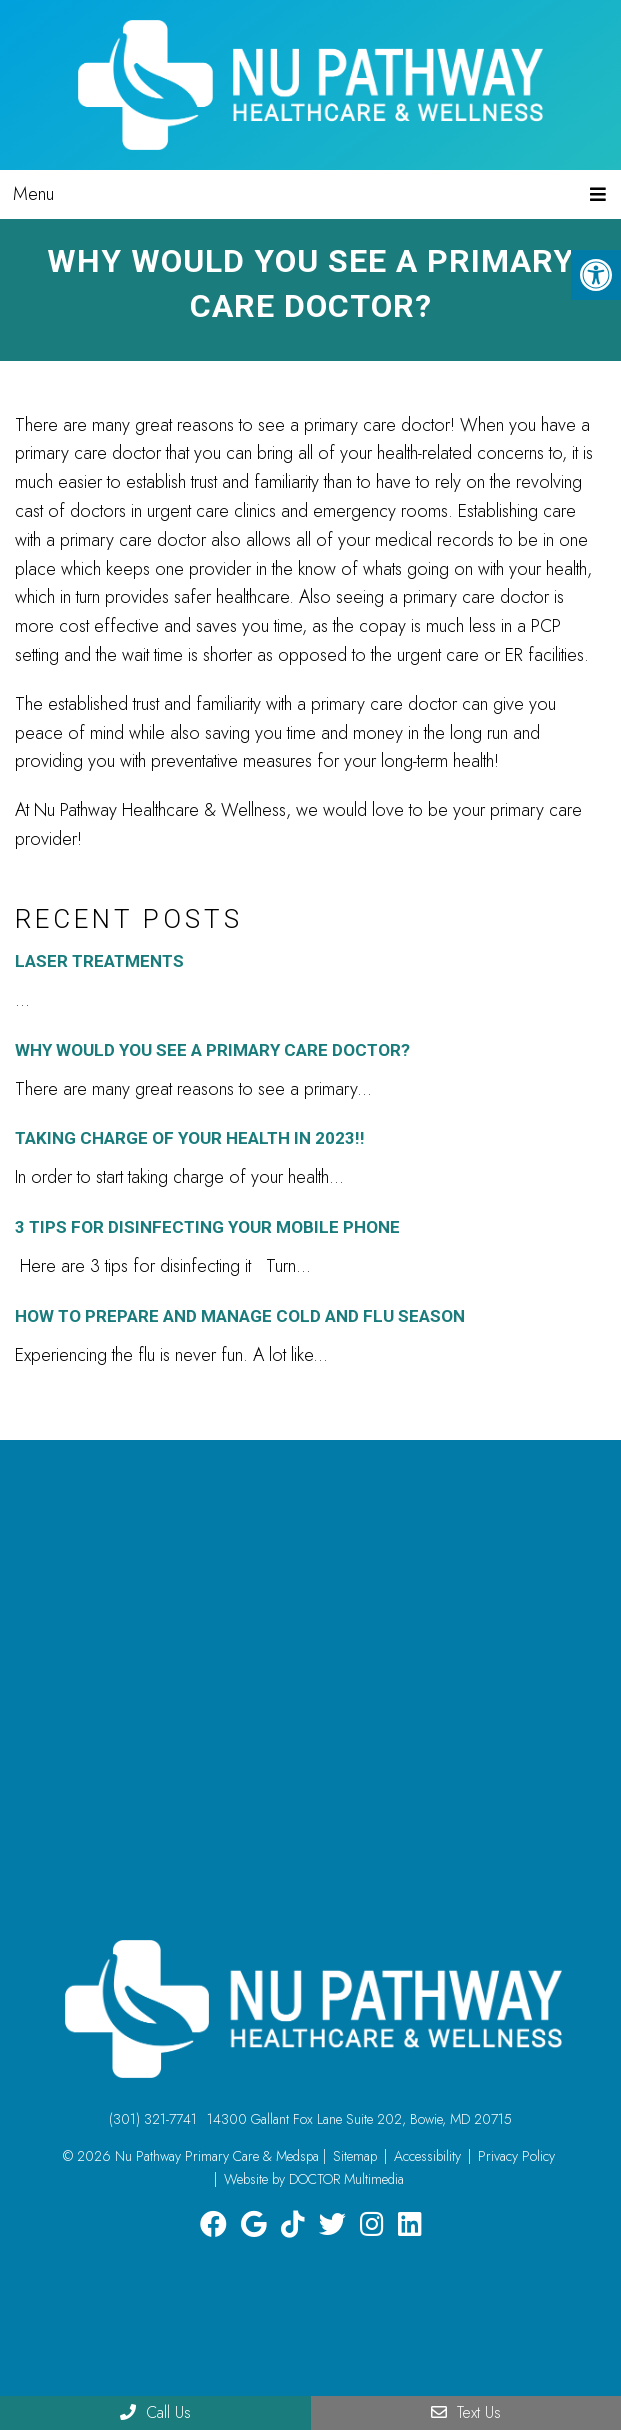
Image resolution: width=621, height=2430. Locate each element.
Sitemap (355, 2156)
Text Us (466, 2412)
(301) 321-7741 (153, 2119)
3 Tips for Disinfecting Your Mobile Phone (207, 1227)
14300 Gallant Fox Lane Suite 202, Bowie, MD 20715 (359, 2119)
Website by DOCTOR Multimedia (314, 2179)
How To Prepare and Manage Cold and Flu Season (240, 1316)
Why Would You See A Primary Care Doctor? (212, 1050)
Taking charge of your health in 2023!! (190, 1138)
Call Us (155, 2412)
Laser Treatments (99, 961)
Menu (33, 194)
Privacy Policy (516, 2156)
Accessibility (427, 2156)
